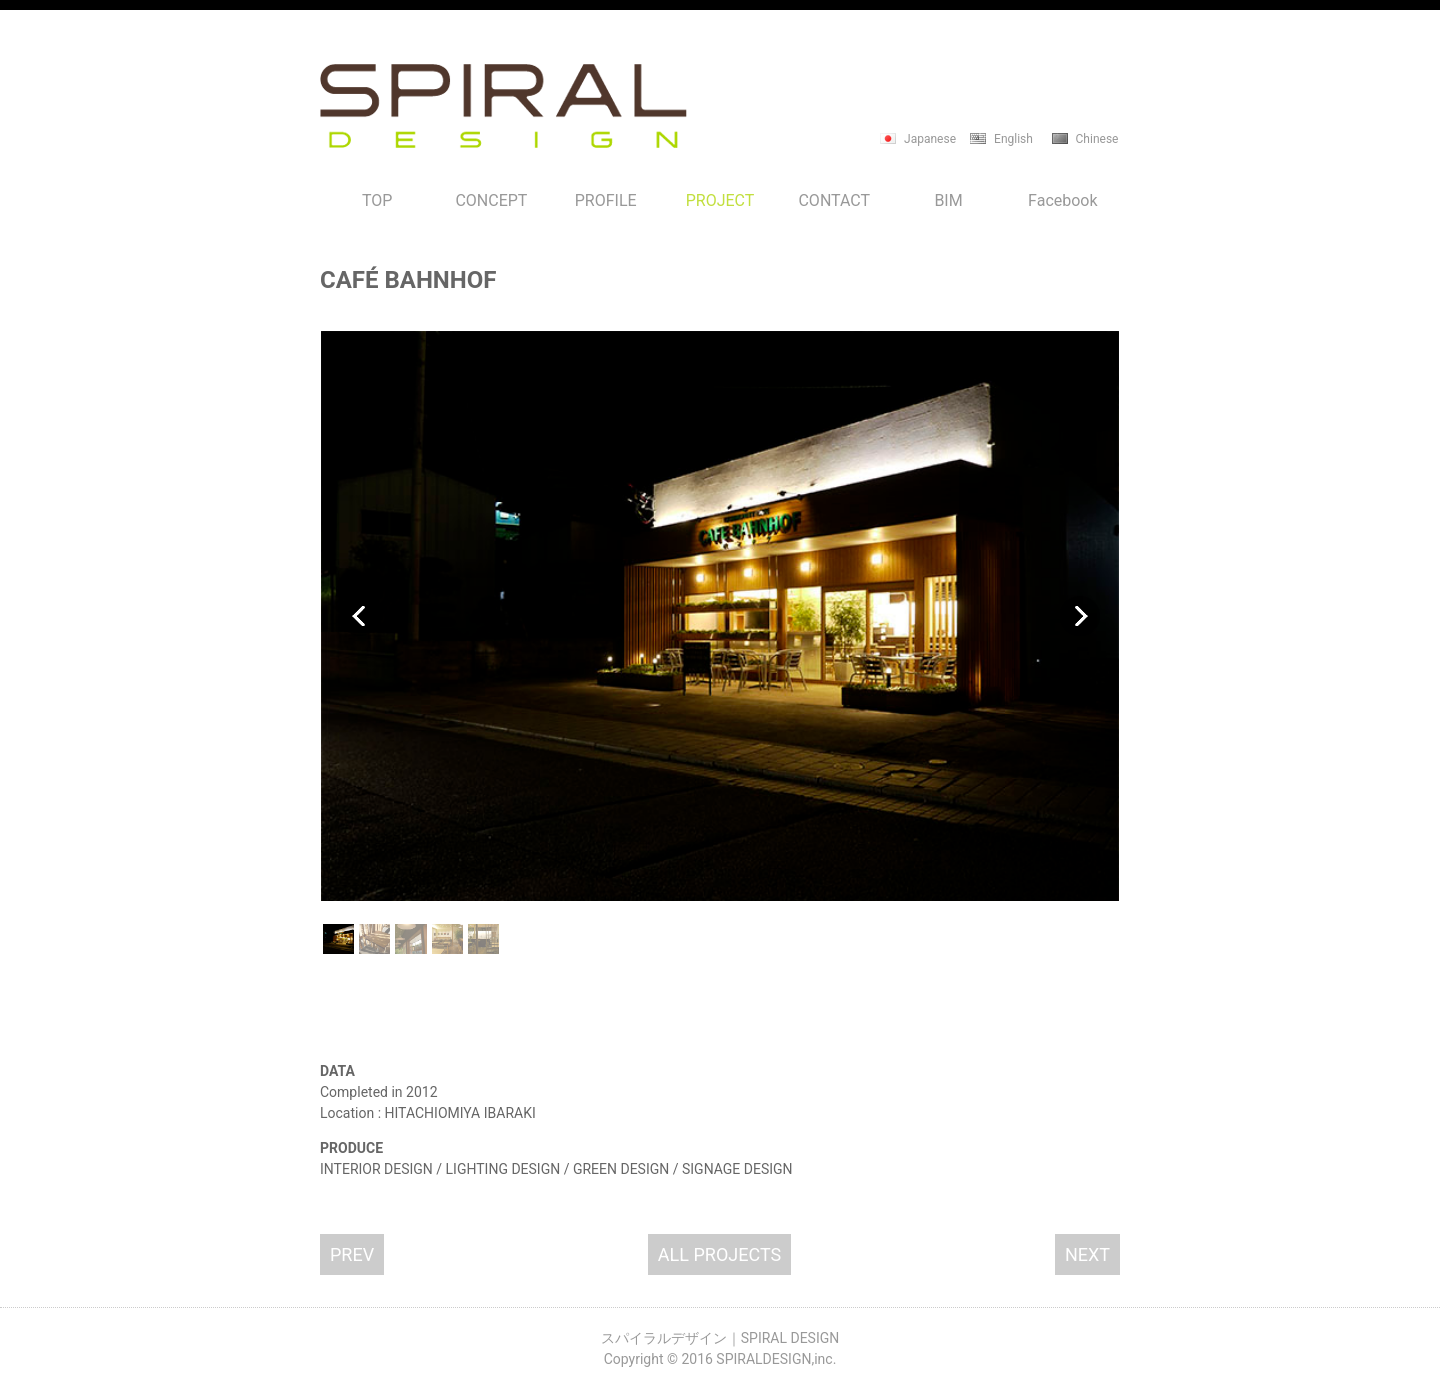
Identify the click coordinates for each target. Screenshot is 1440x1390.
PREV (352, 1254)
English (1013, 139)
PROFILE (606, 200)
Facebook (1062, 200)
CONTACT (834, 200)
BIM (948, 200)
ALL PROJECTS (719, 1254)
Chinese (1097, 139)
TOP (377, 200)
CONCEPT (491, 200)
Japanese (930, 139)
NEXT (1087, 1254)
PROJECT (720, 200)
